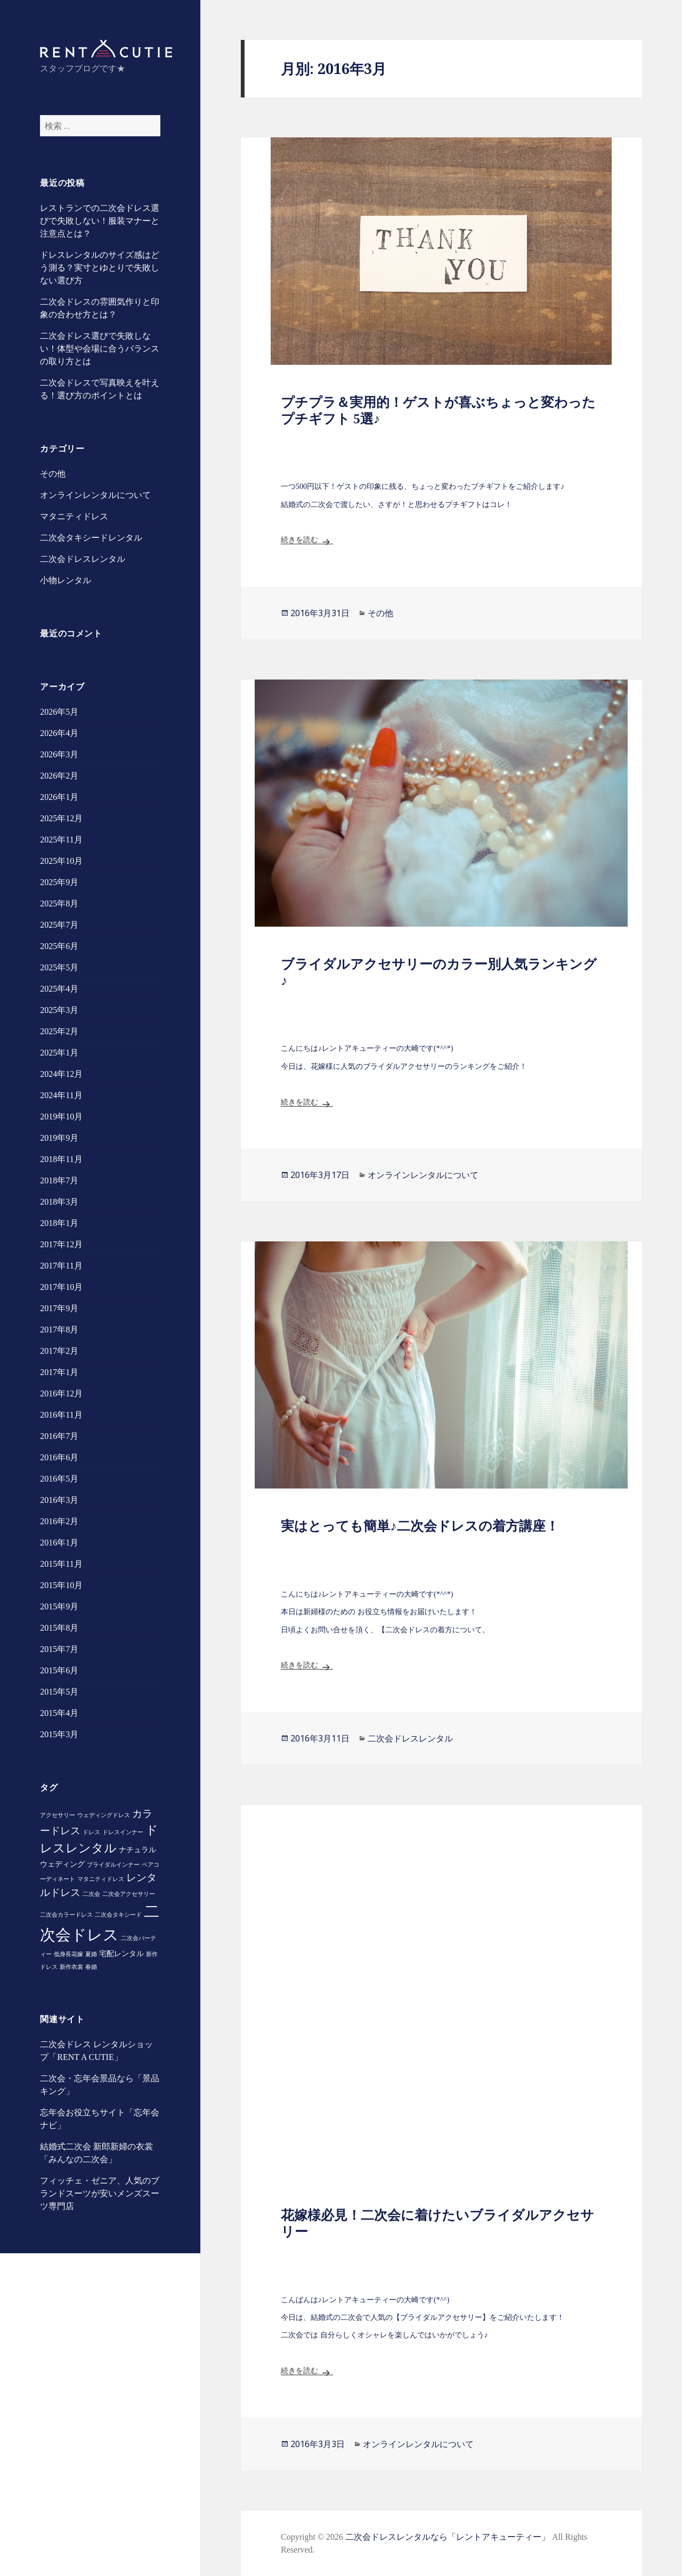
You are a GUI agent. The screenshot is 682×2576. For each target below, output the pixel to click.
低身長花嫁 (68, 1954)
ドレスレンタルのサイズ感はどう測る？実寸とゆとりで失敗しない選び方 (99, 267)
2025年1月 (59, 1052)
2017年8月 (59, 1329)
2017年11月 (61, 1265)
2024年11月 (61, 1095)
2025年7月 (59, 924)
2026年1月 (59, 797)
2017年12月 (61, 1244)
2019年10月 (61, 1116)
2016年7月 (59, 1436)
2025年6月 (59, 946)
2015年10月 (61, 1585)
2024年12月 (61, 1073)
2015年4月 (59, 1713)
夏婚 (91, 1954)
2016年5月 (59, 1478)
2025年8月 (59, 903)
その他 (53, 473)
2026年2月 (59, 775)
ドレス (91, 1832)
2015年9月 (59, 1606)
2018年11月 (61, 1159)
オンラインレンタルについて (95, 495)
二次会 (91, 1894)
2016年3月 (59, 1499)
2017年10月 (61, 1286)
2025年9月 (59, 882)
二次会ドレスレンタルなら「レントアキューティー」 (447, 2536)
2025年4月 (59, 988)
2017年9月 (59, 1308)
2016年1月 (59, 1542)
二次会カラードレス (66, 1915)
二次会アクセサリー (128, 1894)
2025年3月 (59, 1010)
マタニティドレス (74, 516)
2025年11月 (61, 839)
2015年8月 (59, 1627)
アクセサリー (57, 1815)
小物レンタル (65, 580)
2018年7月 (59, 1180)
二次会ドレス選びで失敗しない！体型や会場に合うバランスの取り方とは (99, 348)
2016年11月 (61, 1414)
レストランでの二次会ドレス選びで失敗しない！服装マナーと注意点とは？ (99, 220)
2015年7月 (59, 1649)
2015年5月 (59, 1691)
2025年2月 (59, 1031)
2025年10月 (61, 860)
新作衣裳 (71, 1967)
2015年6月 (59, 1670)
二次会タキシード (118, 1915)
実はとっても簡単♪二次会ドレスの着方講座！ (420, 1526)
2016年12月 (61, 1393)
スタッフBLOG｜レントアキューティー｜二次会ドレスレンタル (106, 49)
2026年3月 (59, 754)
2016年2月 (59, 1521)
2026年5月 (59, 711)
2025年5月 (59, 967)
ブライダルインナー (113, 1865)
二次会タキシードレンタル (91, 537)
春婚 (91, 1967)
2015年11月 (61, 1563)
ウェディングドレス (103, 1815)
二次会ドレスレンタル (82, 558)
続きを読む (307, 540)
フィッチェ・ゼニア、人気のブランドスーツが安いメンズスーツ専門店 (99, 2193)
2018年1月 (59, 1223)
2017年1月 (59, 1372)
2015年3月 (59, 1734)
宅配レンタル (121, 1953)
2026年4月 (59, 733)
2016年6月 (59, 1457)
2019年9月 (59, 1137)
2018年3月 (59, 1201)
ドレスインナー (122, 1832)
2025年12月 (61, 818)
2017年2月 (59, 1350)
